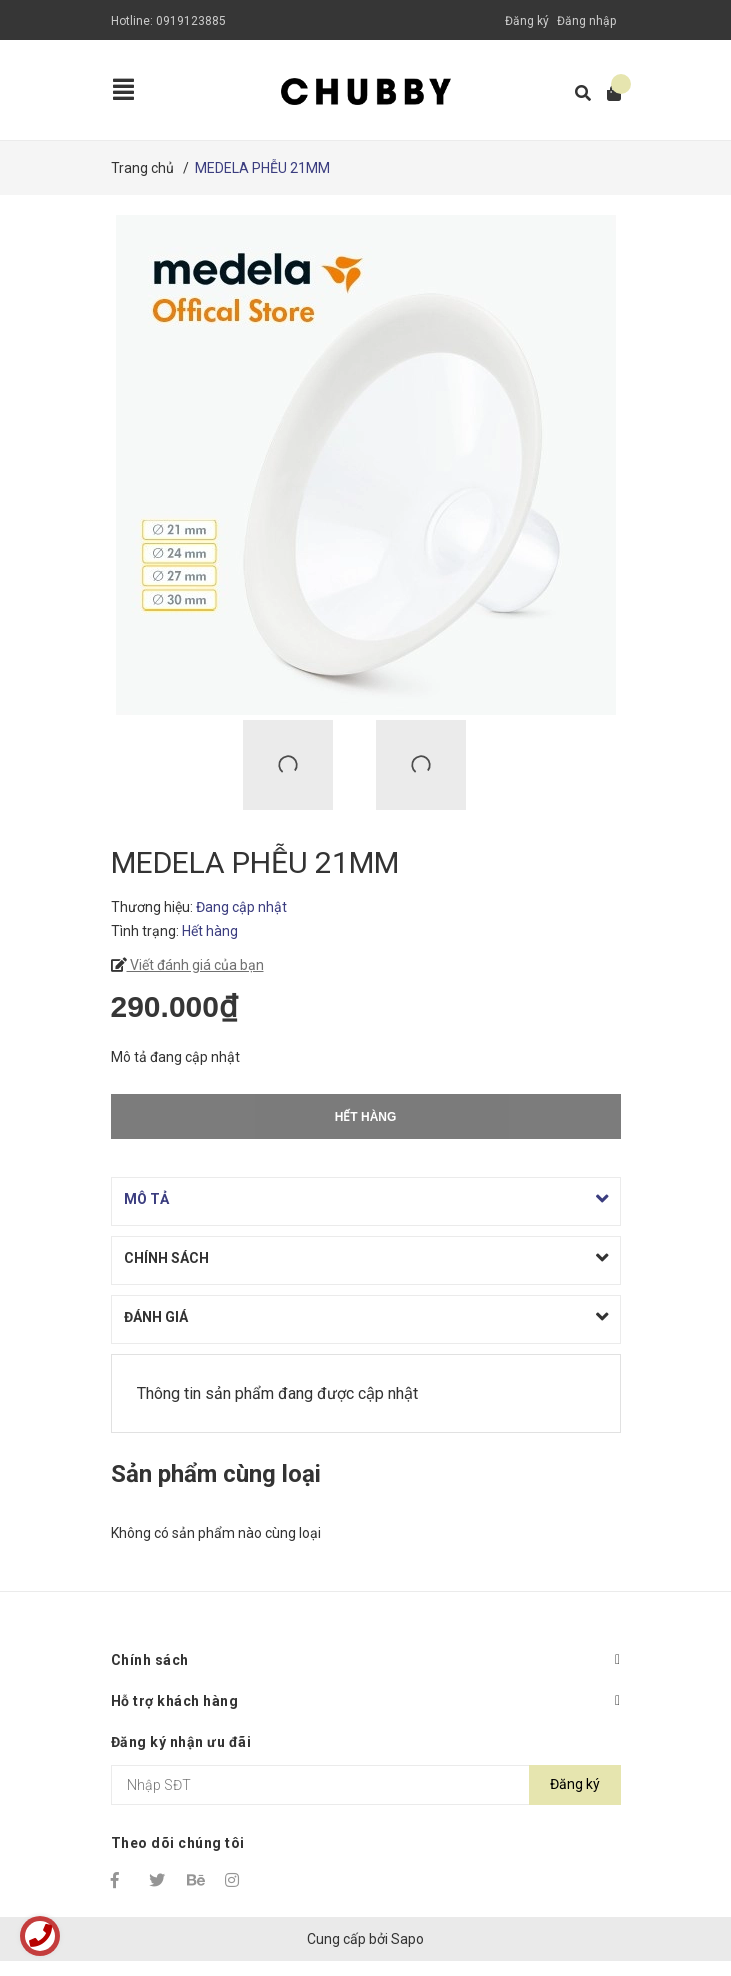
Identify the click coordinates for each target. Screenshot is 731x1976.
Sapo (407, 1939)
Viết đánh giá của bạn (195, 965)
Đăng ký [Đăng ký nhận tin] (575, 1784)
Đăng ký (527, 21)
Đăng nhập (586, 21)
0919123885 (191, 21)
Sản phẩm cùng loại (216, 1474)
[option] (299, 765)
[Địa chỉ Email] (366, 1785)
